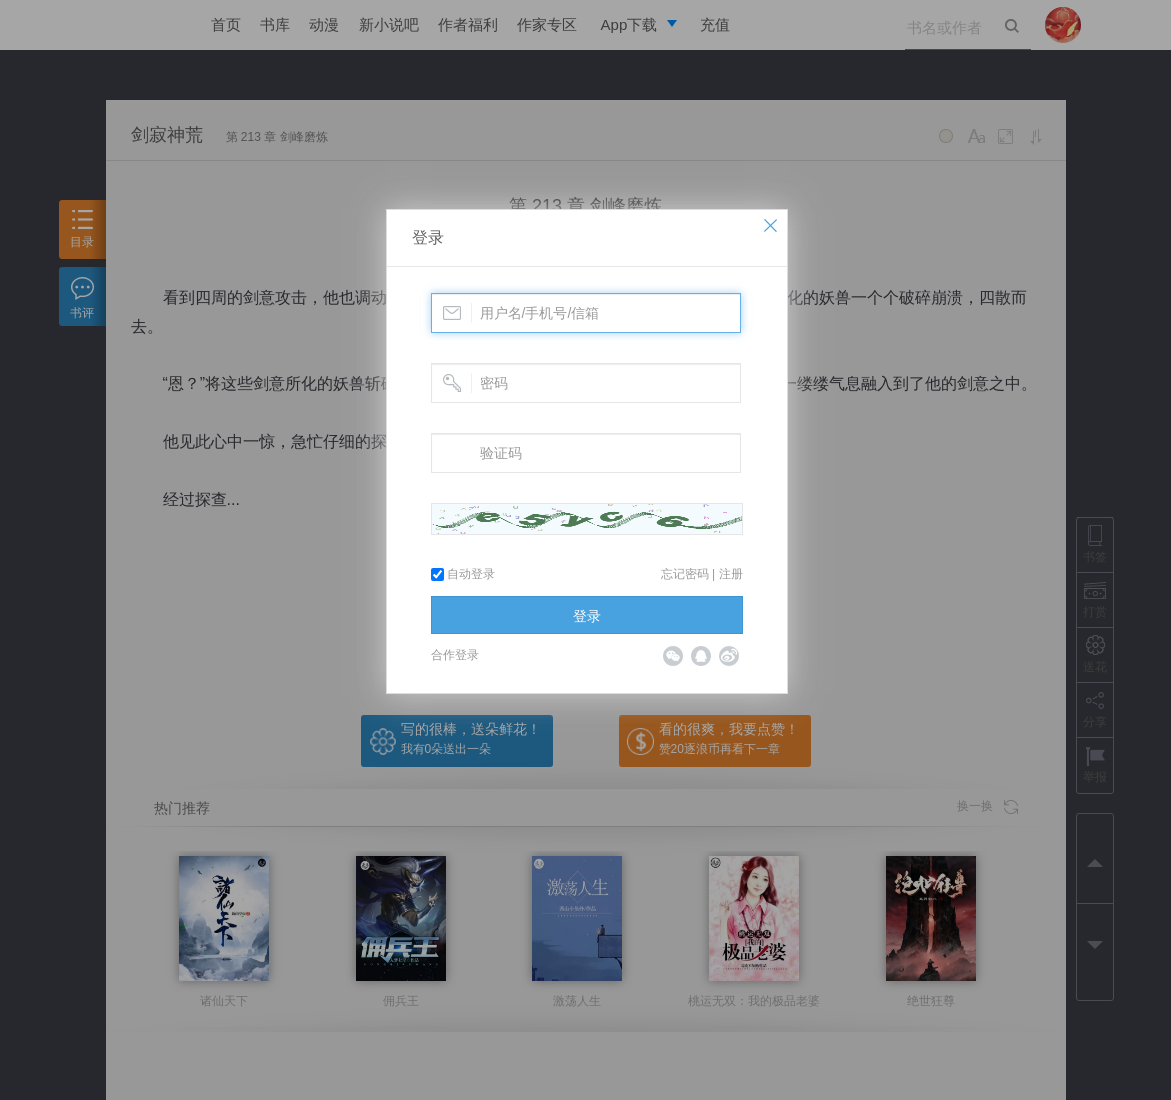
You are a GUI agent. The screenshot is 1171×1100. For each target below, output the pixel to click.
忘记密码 (685, 574)
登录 (428, 237)
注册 (731, 574)
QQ (701, 656)
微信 (673, 656)
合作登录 (455, 655)
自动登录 (463, 574)
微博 (729, 656)
